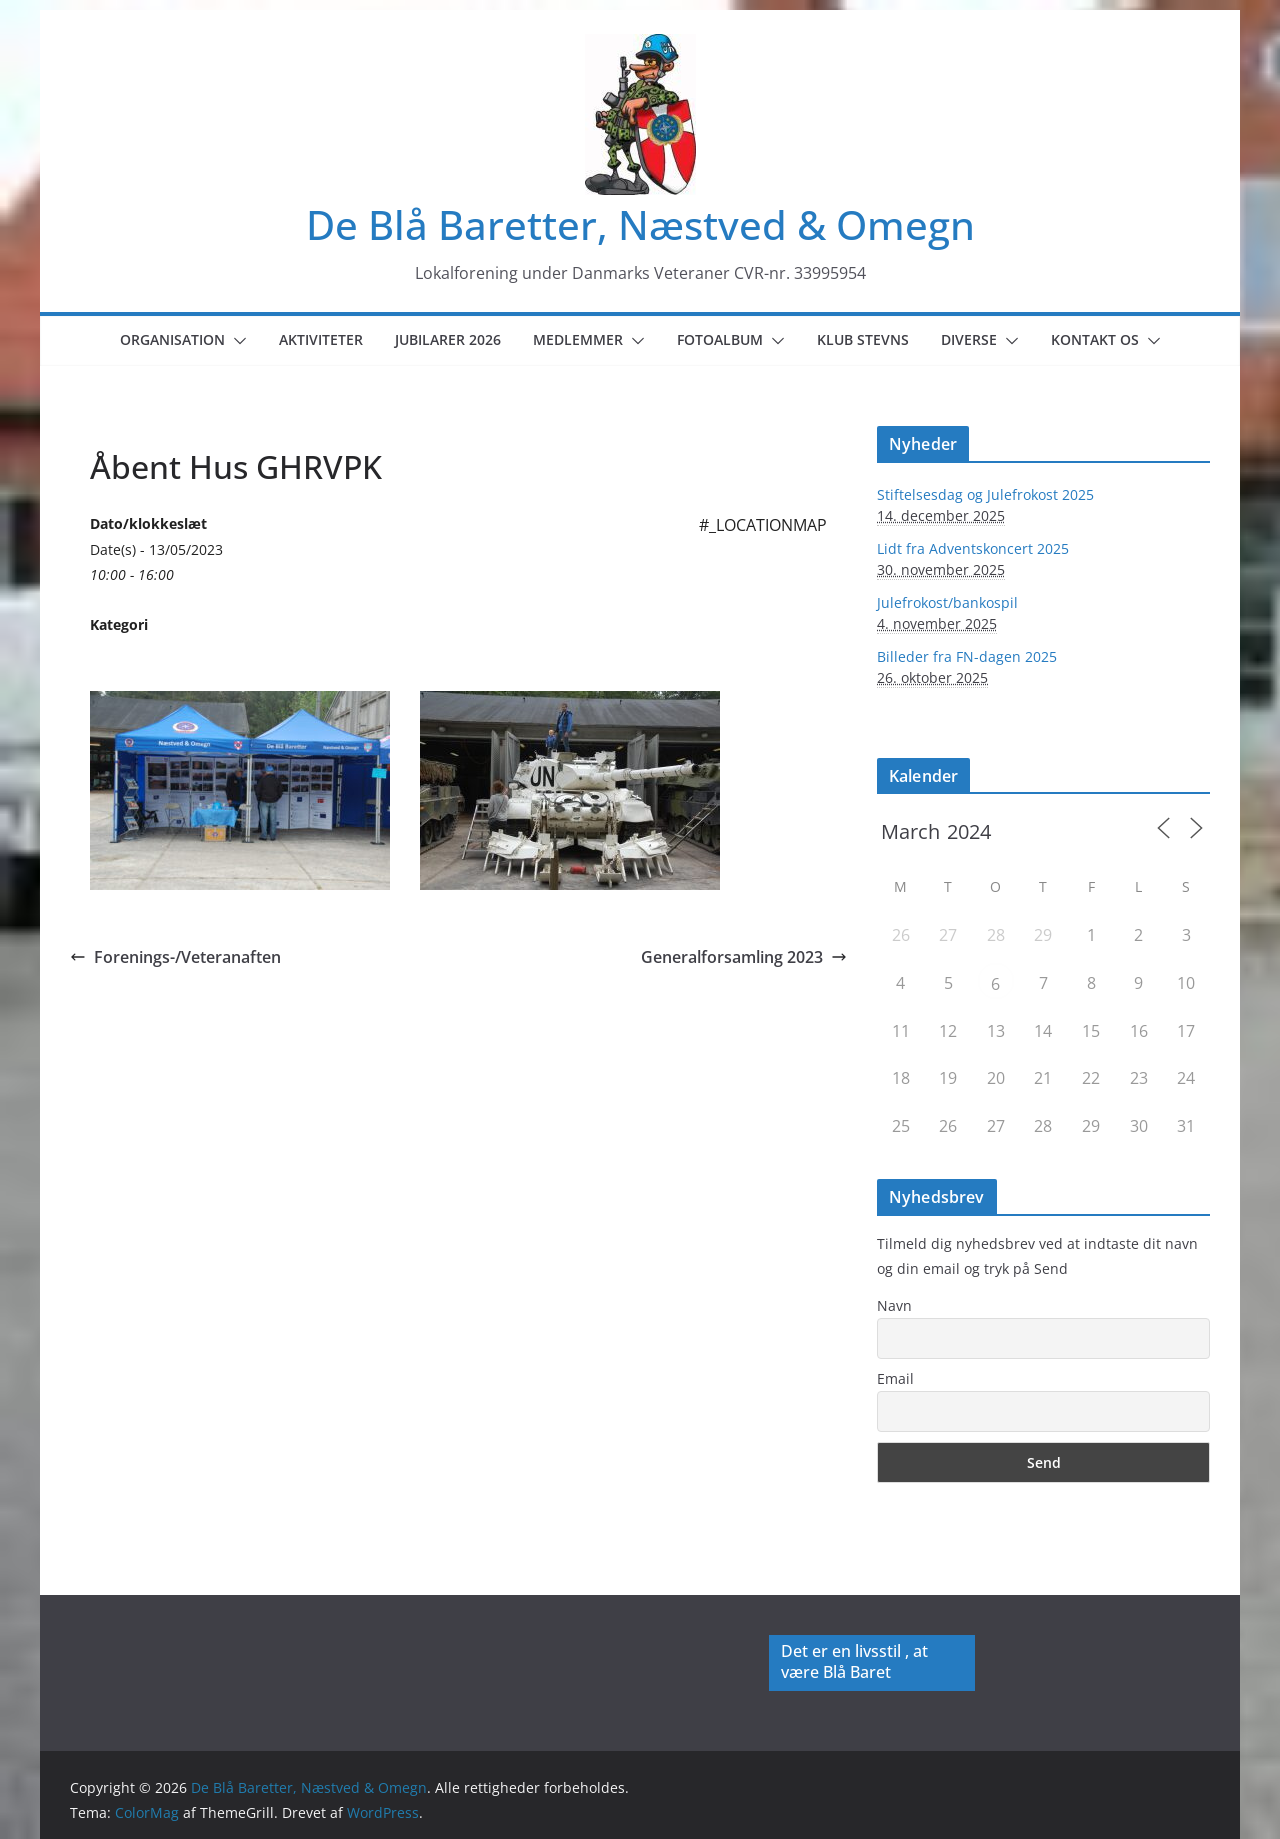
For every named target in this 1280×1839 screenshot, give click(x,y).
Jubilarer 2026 (448, 339)
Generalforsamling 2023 (744, 957)
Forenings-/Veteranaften (175, 957)
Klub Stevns (863, 339)
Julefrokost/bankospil (947, 602)
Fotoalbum (720, 339)
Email (895, 1378)
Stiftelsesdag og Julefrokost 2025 (985, 494)
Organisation (172, 339)
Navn (894, 1305)
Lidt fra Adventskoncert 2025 (973, 548)
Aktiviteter (321, 339)
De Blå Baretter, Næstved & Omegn (640, 224)
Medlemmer (578, 339)
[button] (236, 341)
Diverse (969, 339)
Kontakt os (1095, 339)
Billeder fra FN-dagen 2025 (967, 656)
